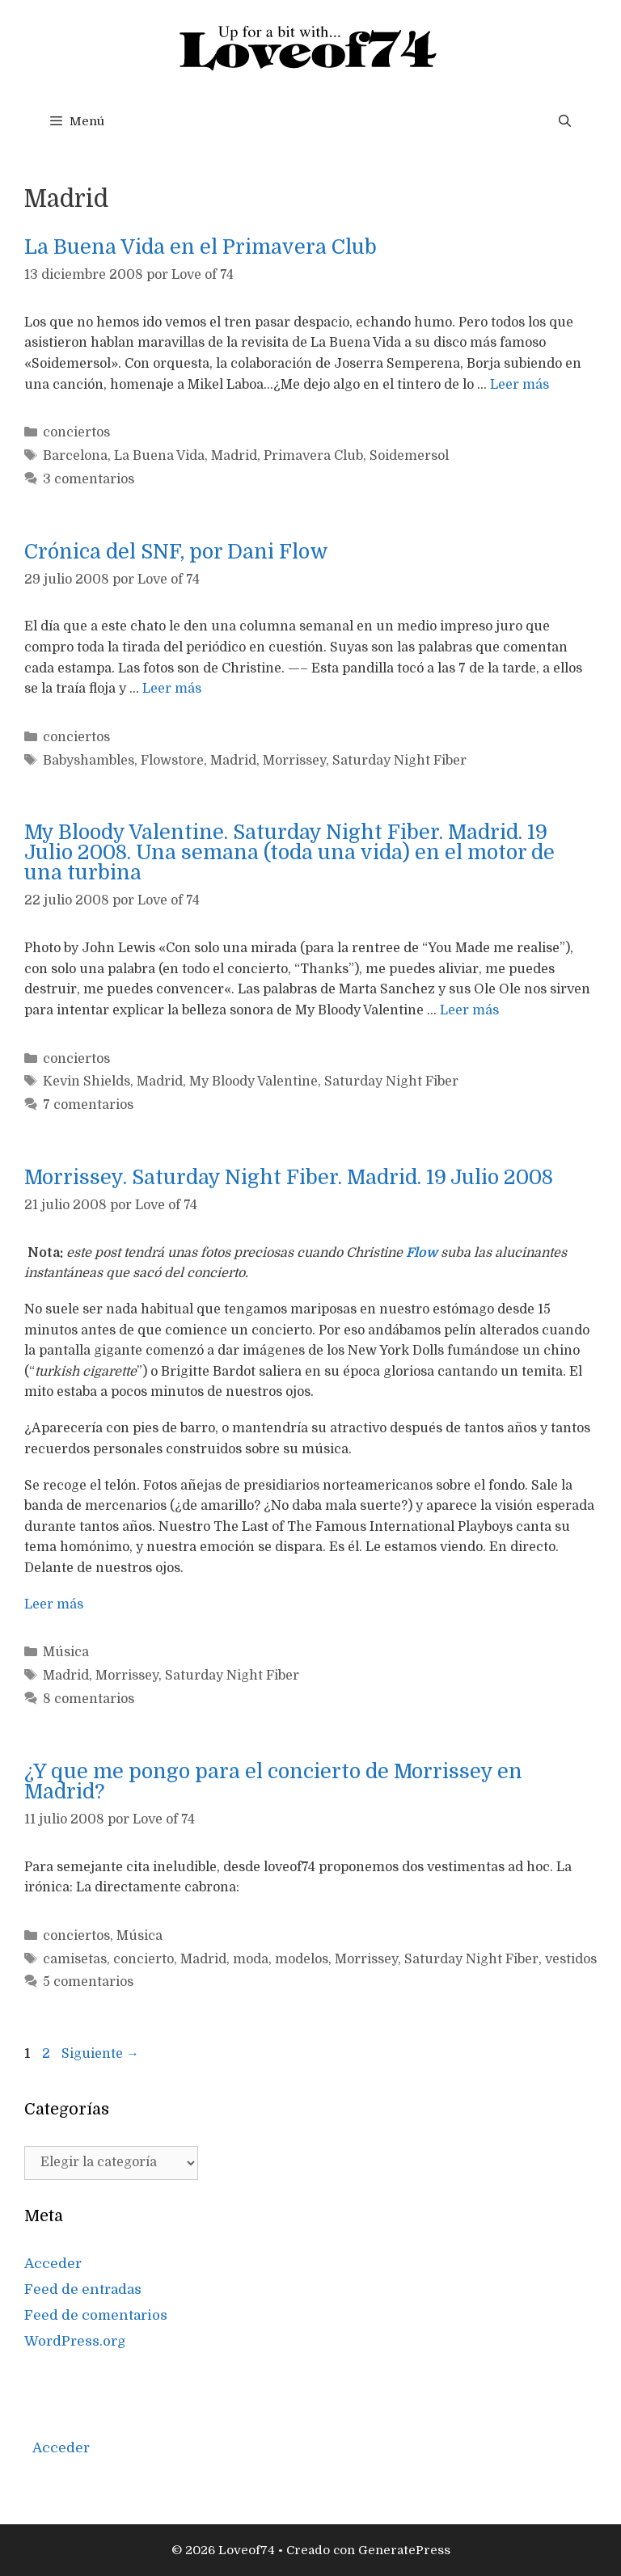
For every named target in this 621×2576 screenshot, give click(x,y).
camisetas (75, 1959)
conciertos (76, 432)
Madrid (234, 456)
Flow (421, 1253)
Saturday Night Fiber (399, 760)
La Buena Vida (159, 456)
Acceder (53, 2263)
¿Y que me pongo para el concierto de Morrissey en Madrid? (273, 1781)
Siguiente (100, 2054)
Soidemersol (409, 456)
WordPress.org (75, 2341)
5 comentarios (88, 1982)
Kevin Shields (86, 1081)
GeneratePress (404, 2550)
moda (250, 1959)
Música (66, 1652)
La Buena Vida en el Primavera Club (200, 247)
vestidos (571, 1959)
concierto (143, 1959)
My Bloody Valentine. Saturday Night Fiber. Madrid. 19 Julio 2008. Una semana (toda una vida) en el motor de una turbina (289, 852)
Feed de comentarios (95, 2315)
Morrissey (294, 760)
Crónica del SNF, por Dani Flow (176, 551)
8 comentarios (88, 1699)
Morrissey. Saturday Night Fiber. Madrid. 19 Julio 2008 (288, 1177)
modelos (301, 1959)
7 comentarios (88, 1105)
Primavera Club (313, 456)
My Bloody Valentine (253, 1081)
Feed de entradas (83, 2289)
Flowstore (172, 760)
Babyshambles (88, 760)
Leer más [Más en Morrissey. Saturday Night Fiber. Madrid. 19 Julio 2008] (53, 1604)
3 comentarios (88, 479)
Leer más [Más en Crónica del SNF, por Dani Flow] (171, 688)
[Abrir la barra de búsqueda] (565, 121)
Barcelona (75, 456)
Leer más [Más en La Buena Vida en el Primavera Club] (519, 384)
